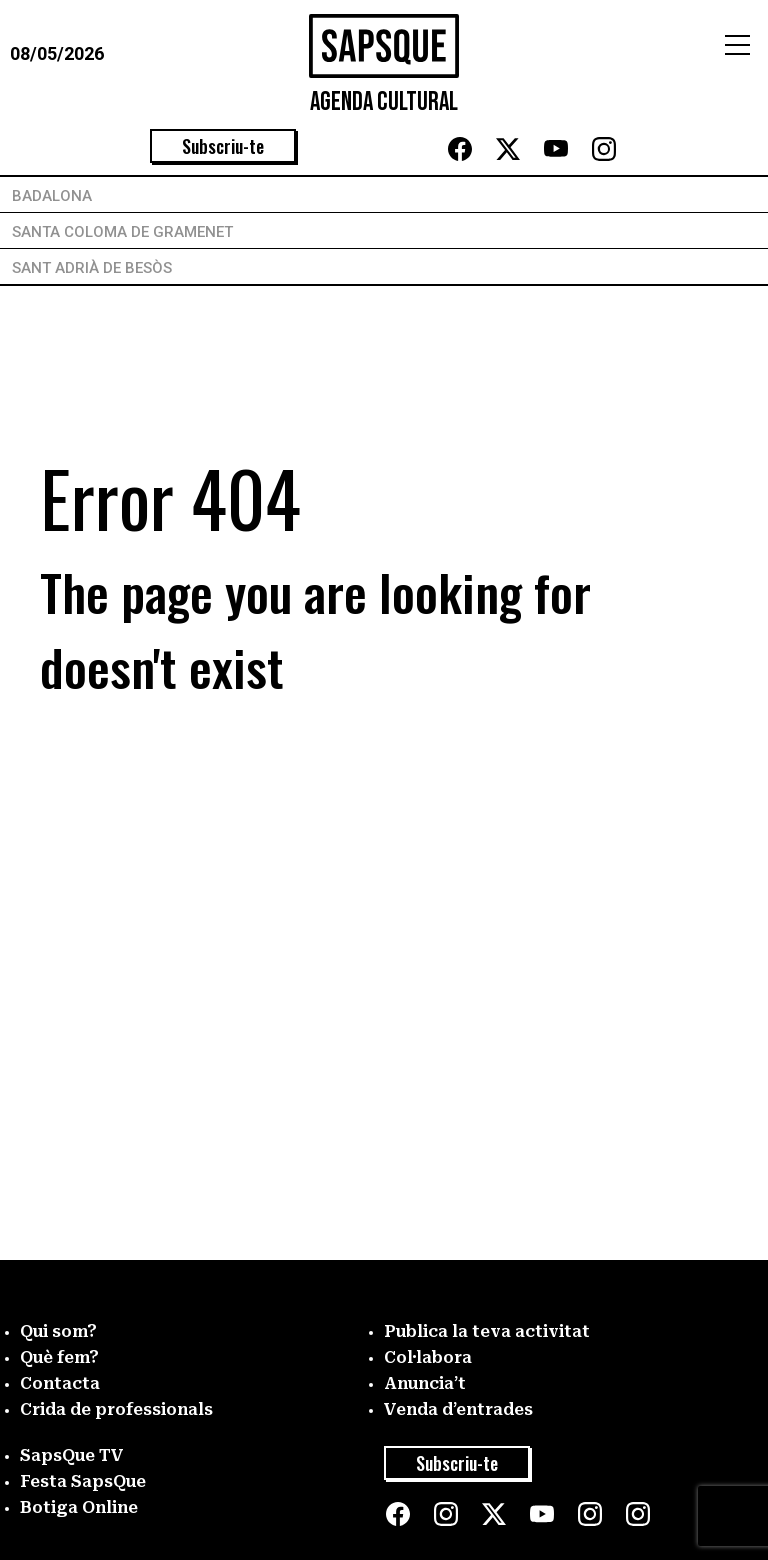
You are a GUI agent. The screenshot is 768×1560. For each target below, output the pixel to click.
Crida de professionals (116, 1409)
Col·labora (428, 1357)
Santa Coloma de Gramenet (122, 232)
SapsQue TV (72, 1455)
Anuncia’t (425, 1383)
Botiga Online (79, 1507)
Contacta (60, 1383)
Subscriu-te (223, 146)
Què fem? (59, 1357)
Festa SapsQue (83, 1481)
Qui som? (58, 1331)
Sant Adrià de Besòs (92, 268)
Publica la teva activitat (487, 1331)
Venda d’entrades (458, 1409)
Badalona (52, 196)
